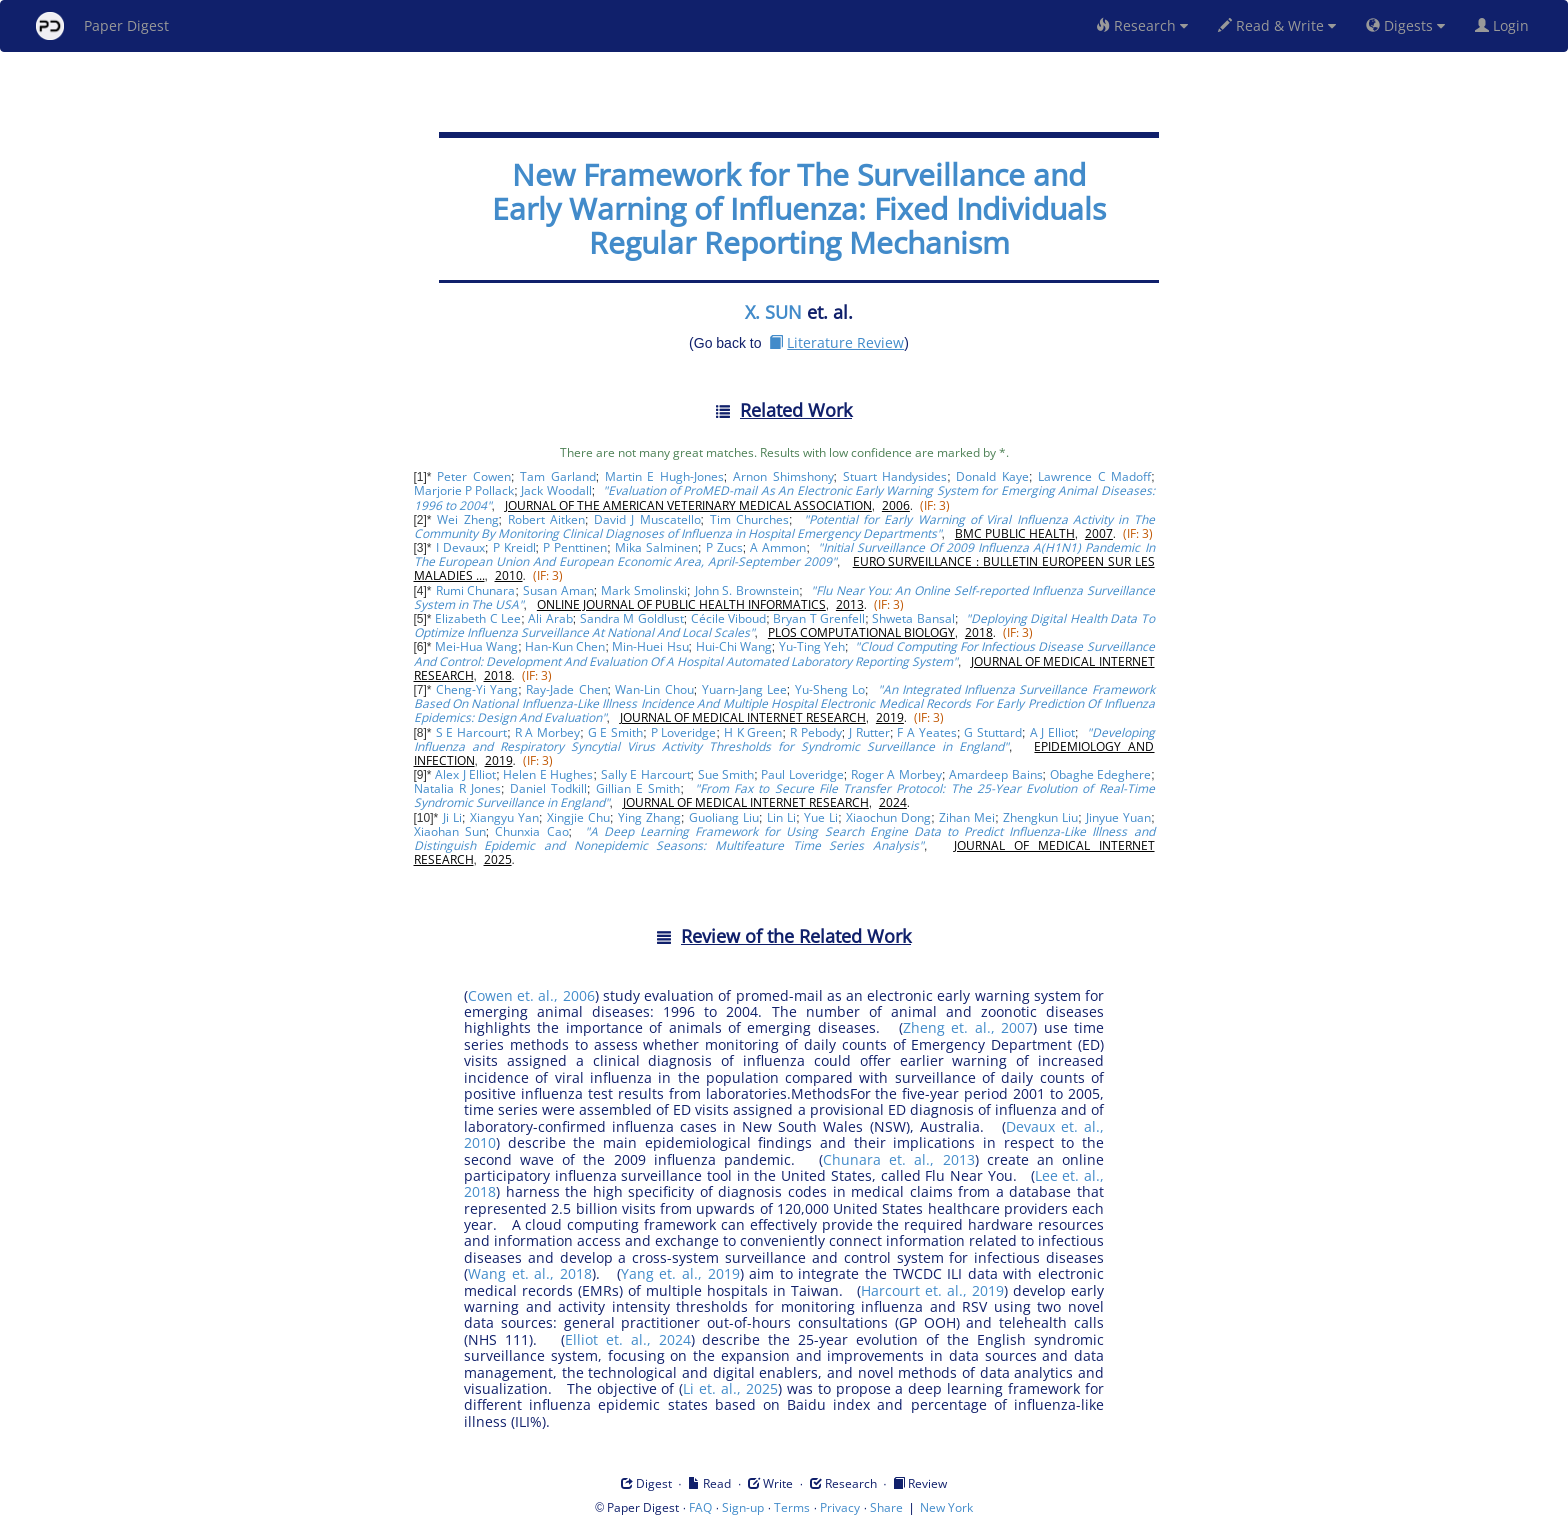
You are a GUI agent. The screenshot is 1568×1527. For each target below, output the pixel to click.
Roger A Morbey (896, 774)
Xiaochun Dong (888, 817)
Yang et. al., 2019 (680, 1273)
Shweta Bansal (913, 618)
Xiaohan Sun (450, 831)
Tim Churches (749, 519)
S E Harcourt (472, 732)
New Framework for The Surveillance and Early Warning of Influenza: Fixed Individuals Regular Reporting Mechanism (799, 208)
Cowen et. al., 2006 (531, 995)
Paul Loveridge (802, 774)
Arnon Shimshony (783, 476)
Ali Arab (550, 618)
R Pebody (816, 732)
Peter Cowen (474, 476)
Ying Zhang (649, 817)
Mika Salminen (656, 547)
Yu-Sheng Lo (830, 689)
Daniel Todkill (548, 788)
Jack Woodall (556, 490)
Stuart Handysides (895, 476)
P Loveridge (684, 732)
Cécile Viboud (728, 618)
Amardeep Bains (995, 774)
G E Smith (616, 732)
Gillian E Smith (638, 788)
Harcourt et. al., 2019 (932, 1290)
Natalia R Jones (457, 788)
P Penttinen (575, 547)
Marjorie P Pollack (464, 490)
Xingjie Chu (578, 817)
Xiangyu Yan (504, 817)
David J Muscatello (647, 519)
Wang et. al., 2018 (530, 1273)
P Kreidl (514, 547)
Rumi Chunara (476, 590)
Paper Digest (102, 26)
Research (1142, 25)
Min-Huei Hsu (650, 646)
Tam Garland (558, 476)
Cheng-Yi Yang (477, 689)
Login (1506, 25)
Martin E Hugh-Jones (664, 476)
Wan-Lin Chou (654, 689)
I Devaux (460, 547)
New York (946, 1507)
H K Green (753, 732)
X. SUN (773, 312)
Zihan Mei (967, 817)
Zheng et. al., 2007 (968, 1027)
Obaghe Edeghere (1100, 774)
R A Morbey (548, 732)
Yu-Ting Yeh (812, 646)
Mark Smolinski (644, 590)
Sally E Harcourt (646, 774)
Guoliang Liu (724, 817)
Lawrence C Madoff (1094, 476)
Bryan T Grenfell (819, 618)
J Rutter (869, 732)
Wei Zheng (467, 519)
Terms (792, 1507)
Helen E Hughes (548, 774)
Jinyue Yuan (1118, 817)
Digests (1405, 25)
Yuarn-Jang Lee (744, 689)
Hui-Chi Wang (734, 646)
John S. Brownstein (747, 590)
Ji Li (452, 817)
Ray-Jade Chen (566, 689)
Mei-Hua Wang (476, 646)
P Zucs (724, 547)
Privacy (840, 1507)
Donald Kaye (992, 476)
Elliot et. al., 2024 (628, 1339)
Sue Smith (726, 774)
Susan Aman (558, 590)
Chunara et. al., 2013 (898, 1159)
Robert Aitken (546, 519)
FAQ (700, 1507)
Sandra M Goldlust (632, 618)
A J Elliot (1053, 732)
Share (886, 1507)
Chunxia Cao (531, 831)
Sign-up (743, 1507)
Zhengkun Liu (1040, 817)
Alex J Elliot (465, 774)
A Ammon (778, 547)
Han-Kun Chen (565, 646)
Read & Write (1277, 25)
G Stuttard (993, 732)
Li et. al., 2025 (730, 1388)
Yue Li (821, 817)
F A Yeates (927, 732)
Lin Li (781, 817)
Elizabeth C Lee (478, 618)
